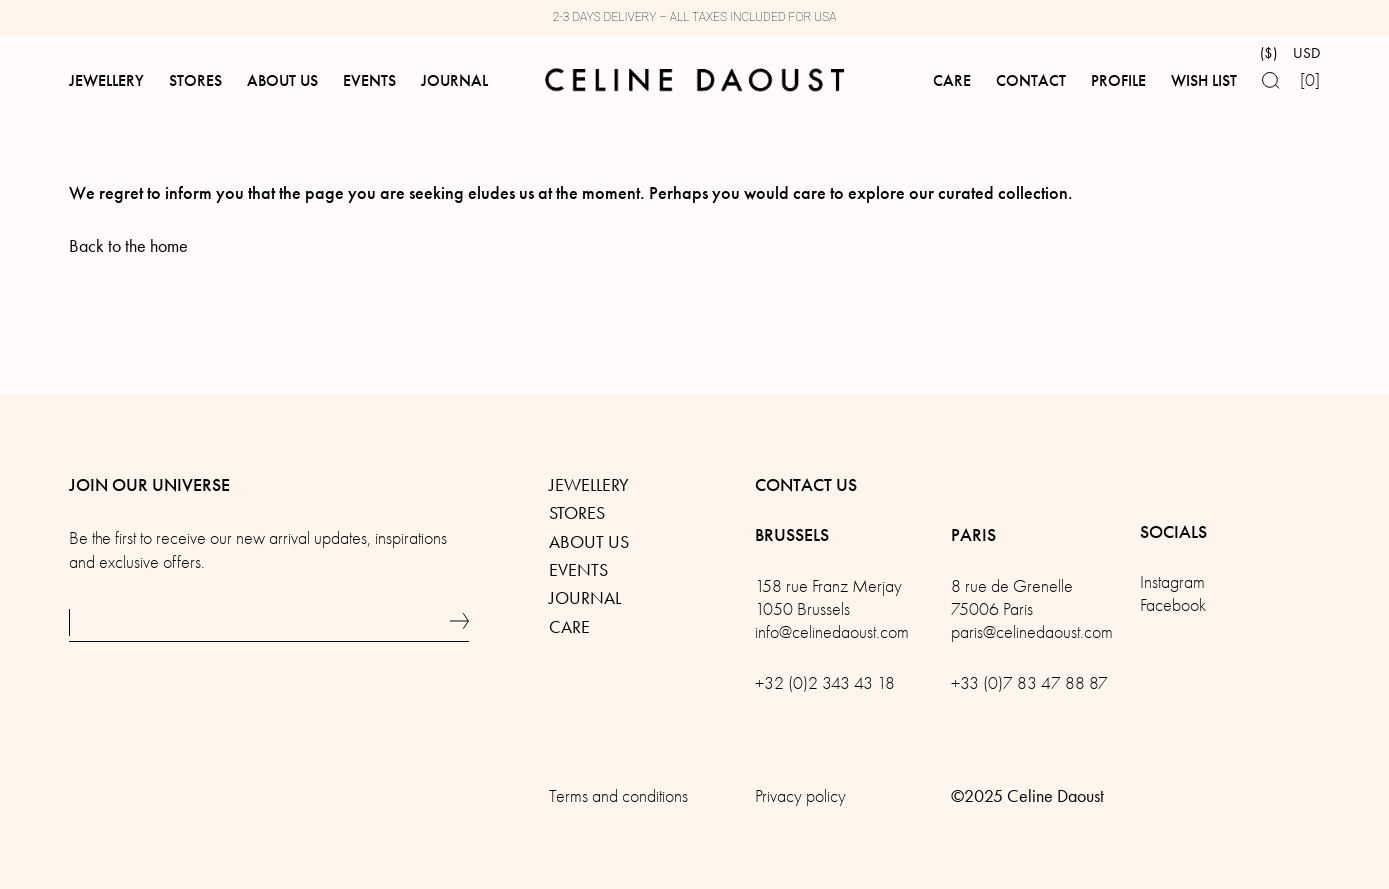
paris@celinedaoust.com (1032, 632)
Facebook (1173, 605)
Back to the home (128, 246)
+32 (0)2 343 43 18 (825, 683)
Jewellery (589, 485)
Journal (585, 598)
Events (578, 570)
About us (589, 542)
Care (569, 627)
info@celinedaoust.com (832, 632)
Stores (577, 513)
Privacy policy (800, 796)
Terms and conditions (618, 796)
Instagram (1172, 582)
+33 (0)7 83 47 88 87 (1029, 683)
